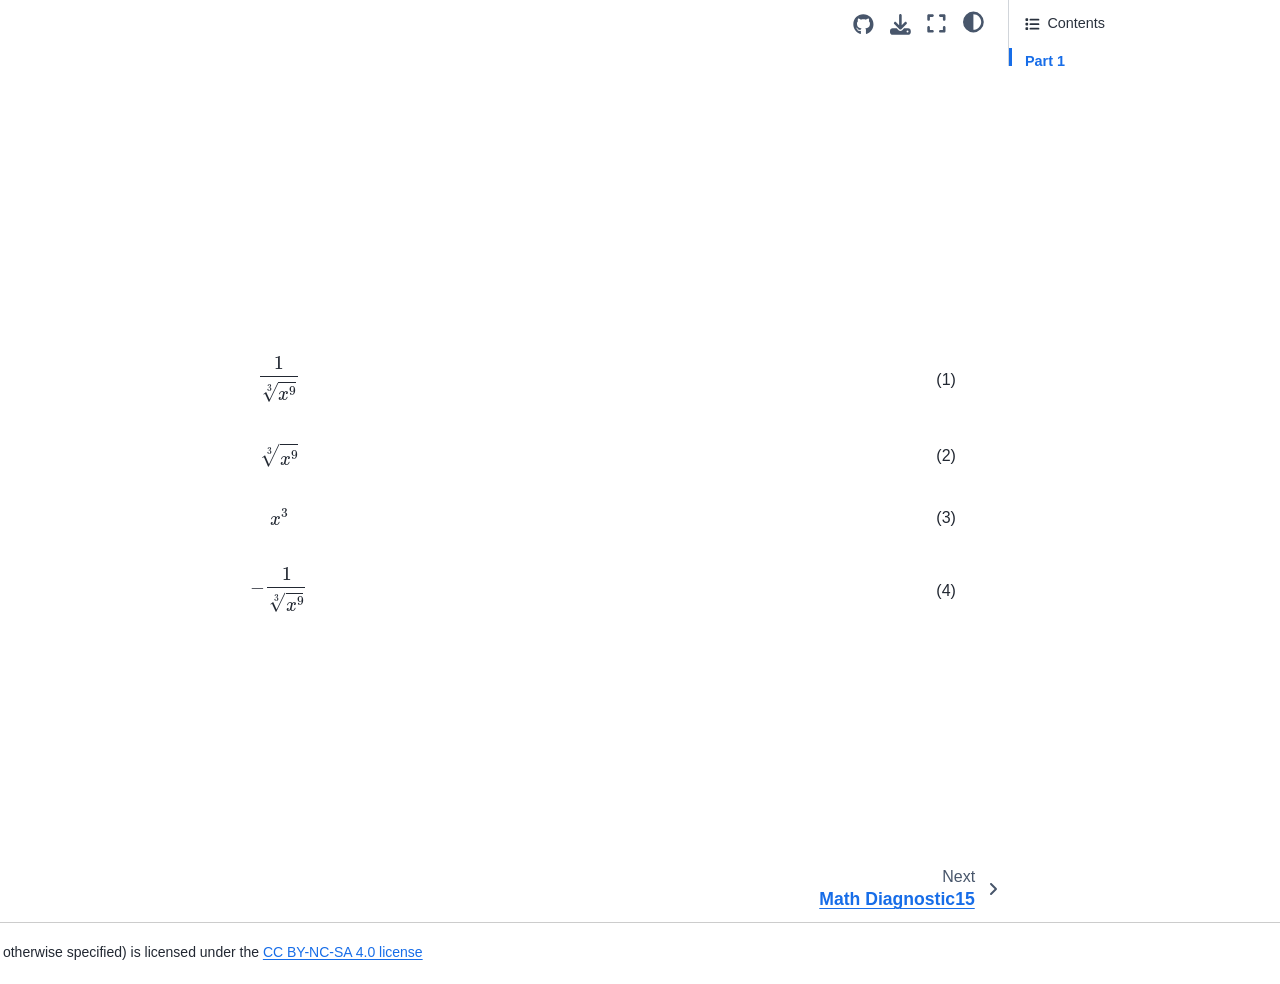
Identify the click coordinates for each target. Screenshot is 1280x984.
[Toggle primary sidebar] (290, 23)
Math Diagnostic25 (85, 545)
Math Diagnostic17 (85, 291)
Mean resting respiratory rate (118, 918)
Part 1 (1045, 61)
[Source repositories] (863, 24)
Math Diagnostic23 (85, 482)
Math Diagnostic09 (85, 37)
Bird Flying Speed (83, 823)
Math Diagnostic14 (89, 196)
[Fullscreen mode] (936, 23)
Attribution (1057, 117)
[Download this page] (900, 24)
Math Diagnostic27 (85, 609)
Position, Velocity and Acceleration (94, 780)
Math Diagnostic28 (85, 641)
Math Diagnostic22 (85, 450)
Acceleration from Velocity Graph (131, 736)
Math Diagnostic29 (85, 672)
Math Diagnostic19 (85, 355)
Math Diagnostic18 (85, 323)
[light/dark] (973, 21)
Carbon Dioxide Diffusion (105, 855)
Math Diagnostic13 (85, 164)
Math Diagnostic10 (85, 69)
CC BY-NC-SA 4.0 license (891, 952)
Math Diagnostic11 (85, 101)
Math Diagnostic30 (85, 704)
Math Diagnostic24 (85, 513)
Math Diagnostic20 (85, 386)
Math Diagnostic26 (85, 577)
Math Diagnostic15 (85, 228)
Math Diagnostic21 (85, 418)
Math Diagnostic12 (85, 132)
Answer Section (1095, 89)
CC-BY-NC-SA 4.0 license (594, 775)
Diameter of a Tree (85, 887)
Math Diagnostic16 (85, 259)
